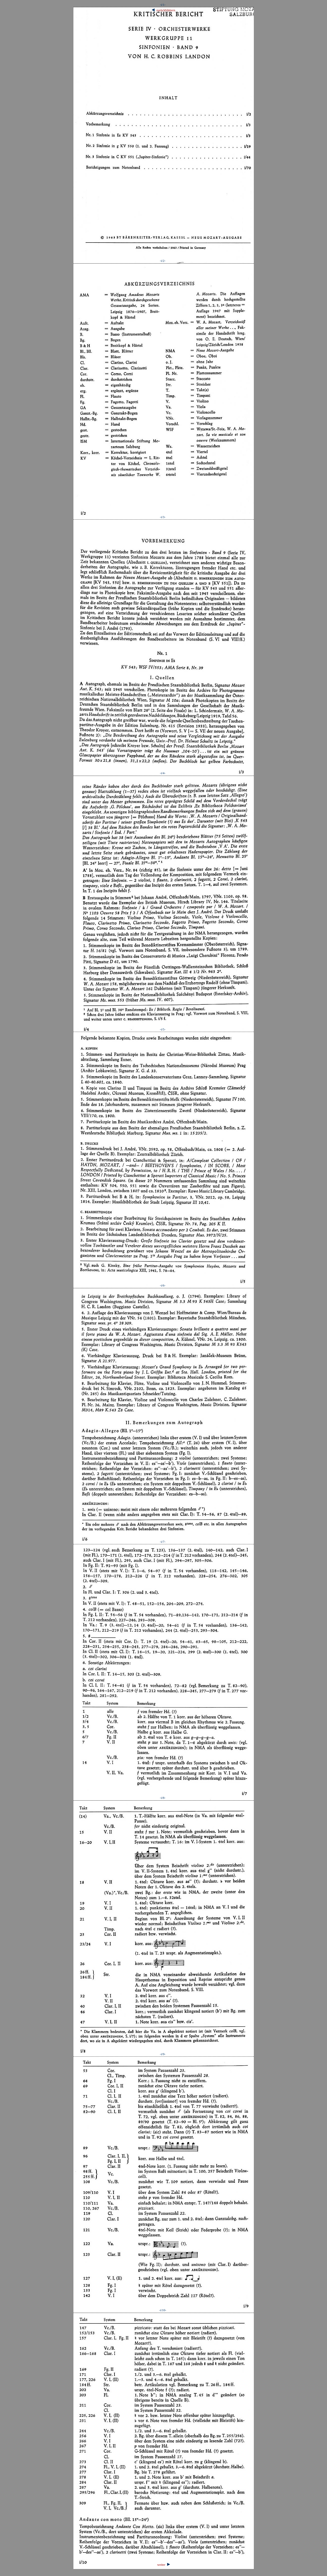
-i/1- (162, 5)
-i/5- (162, 1029)
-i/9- (162, 2054)
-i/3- (162, 517)
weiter (163, 2564)
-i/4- (162, 773)
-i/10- (162, 2310)
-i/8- (162, 1798)
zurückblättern (163, 10)
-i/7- (162, 1542)
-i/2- (162, 261)
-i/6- (162, 1285)
